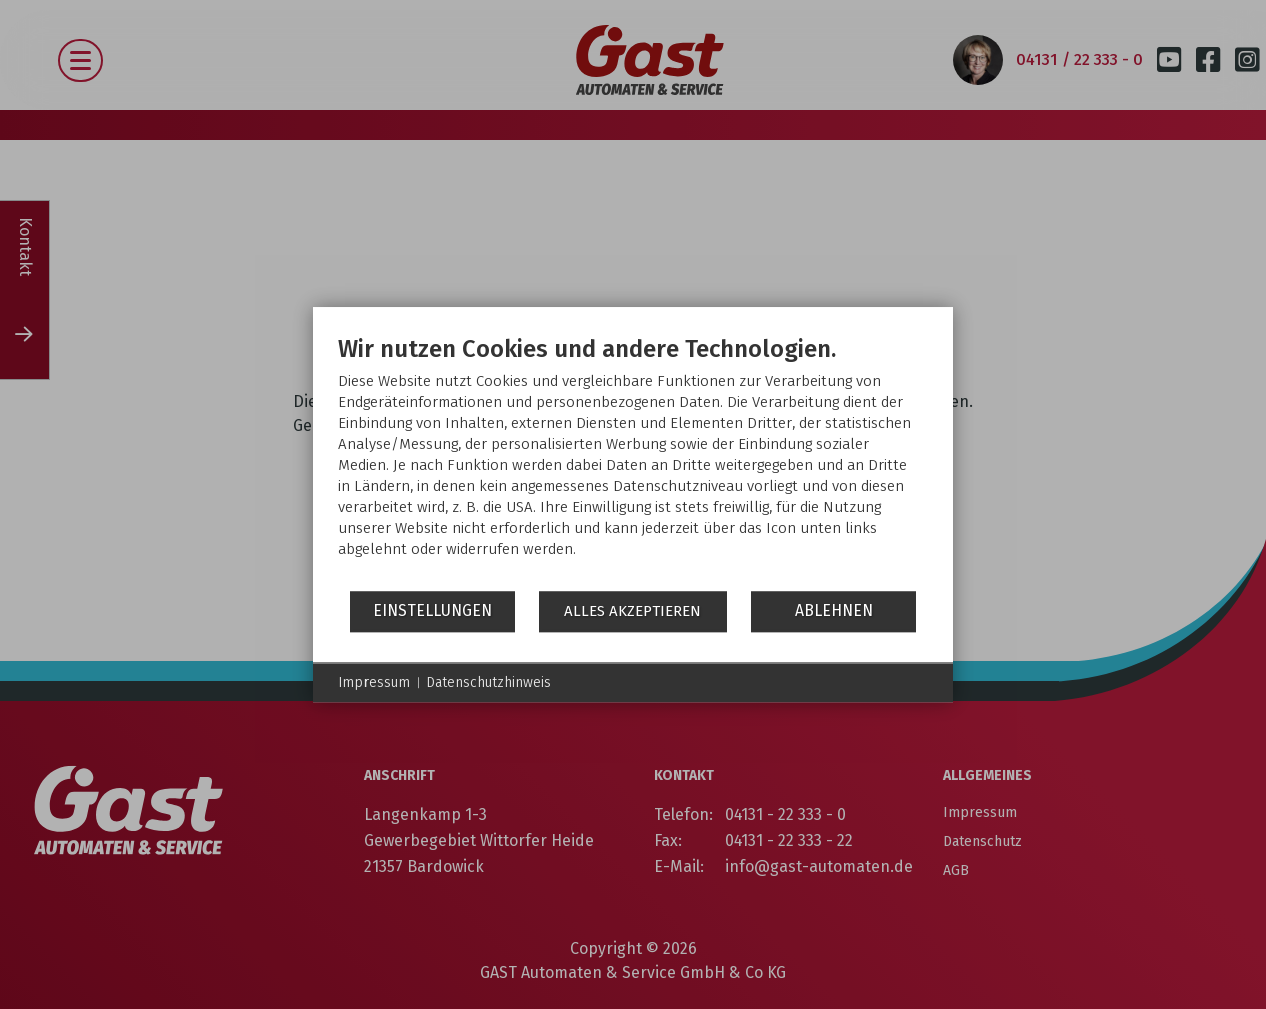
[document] (633, 461)
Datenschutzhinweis (488, 682)
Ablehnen (834, 610)
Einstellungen (432, 610)
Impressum (374, 682)
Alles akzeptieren (632, 611)
